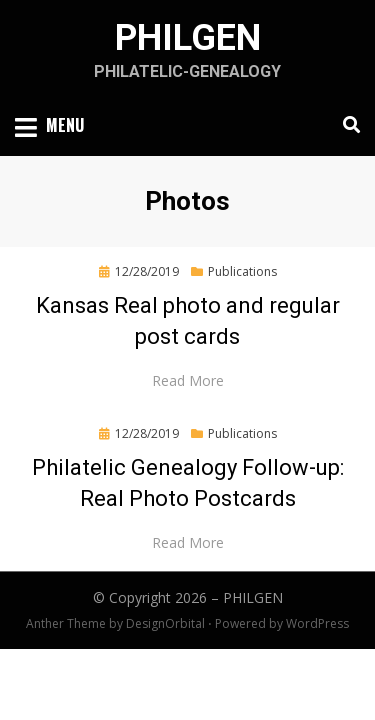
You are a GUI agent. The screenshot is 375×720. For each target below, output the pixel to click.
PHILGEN (188, 38)
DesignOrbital (165, 623)
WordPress (317, 623)
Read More (188, 380)
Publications (242, 271)
